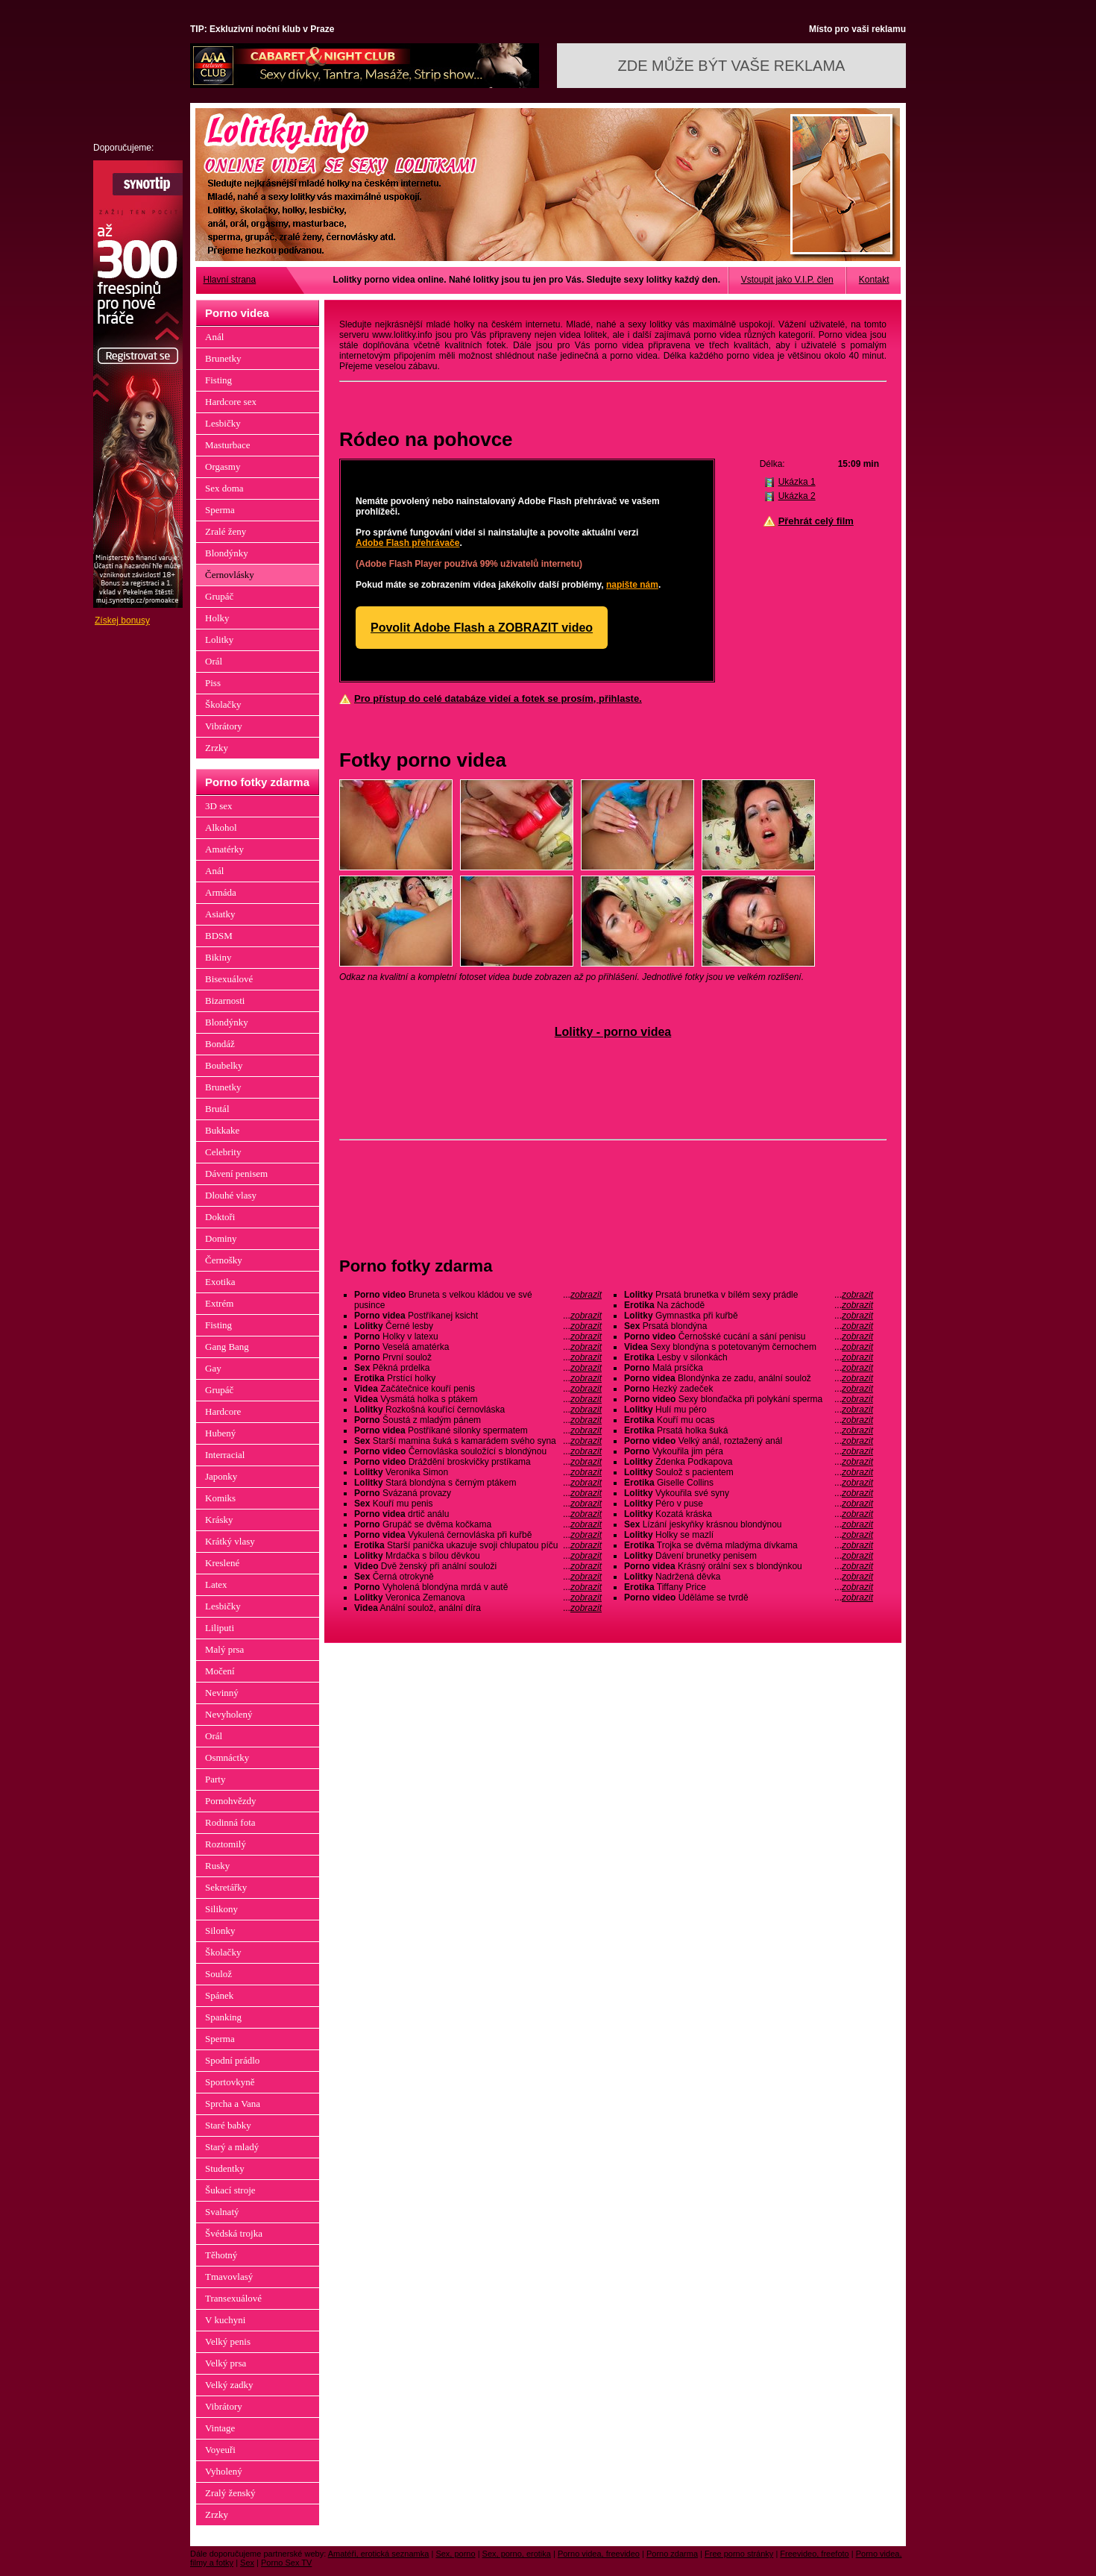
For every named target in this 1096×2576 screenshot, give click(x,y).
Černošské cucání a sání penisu (748, 1336)
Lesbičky (223, 423)
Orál (213, 661)
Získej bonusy (122, 620)
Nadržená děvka (748, 1576)
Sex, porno (455, 2553)
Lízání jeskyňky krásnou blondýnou (748, 1524)
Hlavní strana (230, 279)
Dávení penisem (236, 1173)
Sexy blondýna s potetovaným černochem (748, 1347)
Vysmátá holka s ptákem (478, 1399)
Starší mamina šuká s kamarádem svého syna (478, 1441)
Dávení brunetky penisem (748, 1556)
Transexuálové (233, 2298)
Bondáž (220, 1043)
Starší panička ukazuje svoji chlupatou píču (478, 1545)
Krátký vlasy (230, 1541)
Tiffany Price (748, 1587)
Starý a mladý (232, 2146)
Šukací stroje (230, 2190)
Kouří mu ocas (748, 1420)
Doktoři (220, 1216)
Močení (220, 1671)
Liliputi (219, 1627)
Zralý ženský (230, 2492)
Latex (216, 1584)
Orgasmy (222, 466)
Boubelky (224, 1065)
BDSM (219, 935)
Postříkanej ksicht (478, 1315)
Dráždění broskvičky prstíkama (478, 1462)
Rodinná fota (230, 1822)
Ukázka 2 (797, 496)
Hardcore (223, 1411)
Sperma (220, 509)
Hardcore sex (230, 401)
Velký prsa (225, 2363)
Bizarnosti (225, 1000)
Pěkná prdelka (478, 1368)
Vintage (220, 2428)
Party (215, 1779)
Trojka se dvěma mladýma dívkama (748, 1545)
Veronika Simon (478, 1472)
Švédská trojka (233, 2233)
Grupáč (219, 596)
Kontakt (874, 279)
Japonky (221, 1476)
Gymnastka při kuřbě (748, 1315)
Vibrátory (223, 726)
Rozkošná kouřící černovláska (478, 1409)
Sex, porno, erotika (516, 2553)
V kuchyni (225, 2319)
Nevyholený (229, 1714)
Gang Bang (227, 1346)
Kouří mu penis (478, 1503)
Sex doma (224, 488)
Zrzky (216, 747)
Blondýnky (226, 553)
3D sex (218, 805)
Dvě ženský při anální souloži (478, 1566)
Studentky (225, 2168)
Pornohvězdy (230, 1800)
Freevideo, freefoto (814, 2553)
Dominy (221, 1238)
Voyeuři (220, 2449)
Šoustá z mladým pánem (478, 1420)
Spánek (219, 1995)
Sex (247, 2562)
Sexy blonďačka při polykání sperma (748, 1399)
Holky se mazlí (748, 1535)
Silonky (220, 1930)
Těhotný (221, 2255)
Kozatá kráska (748, 1514)
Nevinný (222, 1692)
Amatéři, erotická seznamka (378, 2553)
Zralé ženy (225, 531)
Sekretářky (226, 1887)
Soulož (218, 1973)
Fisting (218, 380)
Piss (213, 682)
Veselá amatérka (478, 1347)
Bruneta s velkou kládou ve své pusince (478, 1299)
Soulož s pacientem (748, 1472)
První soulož (478, 1357)
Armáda (220, 892)
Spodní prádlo (232, 2060)
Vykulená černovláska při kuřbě (478, 1535)
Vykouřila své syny (748, 1493)
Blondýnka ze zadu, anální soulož (748, 1378)
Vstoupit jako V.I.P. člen (787, 279)
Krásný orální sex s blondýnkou (748, 1566)
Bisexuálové (229, 978)
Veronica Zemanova (478, 1597)
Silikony (221, 1908)
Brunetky (223, 358)
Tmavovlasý (229, 2276)
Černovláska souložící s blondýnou (478, 1451)
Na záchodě (748, 1305)
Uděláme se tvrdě (748, 1597)
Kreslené (222, 1562)
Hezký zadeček (748, 1388)
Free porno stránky (739, 2553)
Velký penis (228, 2341)
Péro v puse (748, 1503)
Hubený (220, 1433)
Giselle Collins (748, 1482)
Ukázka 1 (797, 482)
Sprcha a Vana (232, 2103)
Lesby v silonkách (748, 1357)
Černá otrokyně (478, 1576)
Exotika (220, 1281)
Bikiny (218, 957)
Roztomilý (225, 1844)
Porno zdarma (672, 2553)
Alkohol (221, 827)
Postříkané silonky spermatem (478, 1430)
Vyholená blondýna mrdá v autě (478, 1587)
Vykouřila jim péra (748, 1451)
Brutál (217, 1108)
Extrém (219, 1303)
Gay (213, 1368)
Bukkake (222, 1130)
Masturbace (228, 444)
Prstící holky (478, 1378)
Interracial (225, 1454)
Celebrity (223, 1151)
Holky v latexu (478, 1336)
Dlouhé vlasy (230, 1195)
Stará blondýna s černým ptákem (478, 1482)
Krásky (219, 1519)
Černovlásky (229, 574)
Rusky (217, 1865)
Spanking (223, 2017)
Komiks (220, 1498)
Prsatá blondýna (748, 1326)
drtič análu (478, 1514)
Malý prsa (224, 1649)
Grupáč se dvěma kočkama (478, 1524)
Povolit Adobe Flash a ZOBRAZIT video (482, 627)
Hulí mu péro (748, 1409)
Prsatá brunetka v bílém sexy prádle (748, 1294)
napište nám (632, 584)
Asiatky (220, 914)
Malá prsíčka (748, 1368)
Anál (214, 336)
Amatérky (224, 849)
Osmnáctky (227, 1757)
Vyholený (223, 2471)
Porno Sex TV (286, 2562)
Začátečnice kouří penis (478, 1388)
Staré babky (228, 2125)
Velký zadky (229, 2384)
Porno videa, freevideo (599, 2553)
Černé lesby (478, 1326)
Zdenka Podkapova (748, 1462)
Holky (217, 617)
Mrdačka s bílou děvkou (478, 1556)
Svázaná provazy (478, 1493)
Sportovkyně (229, 2081)
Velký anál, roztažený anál (748, 1441)
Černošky (223, 1260)
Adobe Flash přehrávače (407, 543)
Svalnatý (222, 2211)
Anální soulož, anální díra (478, 1608)
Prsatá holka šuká (748, 1430)
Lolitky (219, 639)
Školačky (223, 704)
